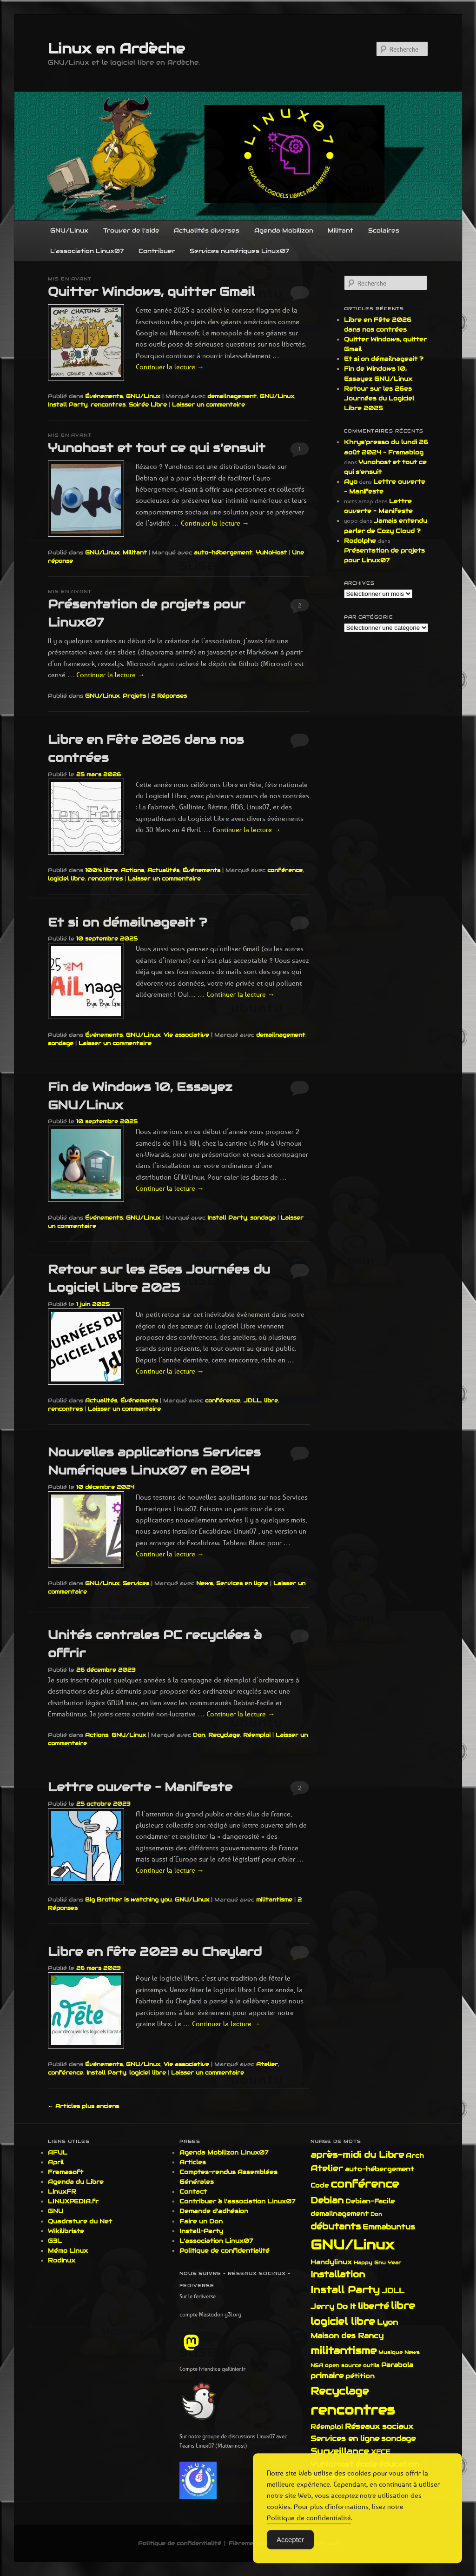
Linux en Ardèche (116, 49)
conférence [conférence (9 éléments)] (365, 2184)
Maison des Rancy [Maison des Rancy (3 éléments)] (347, 2336)
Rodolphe (360, 541)
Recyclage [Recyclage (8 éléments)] (340, 2390)
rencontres (108, 404)
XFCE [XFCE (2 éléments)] (380, 2452)
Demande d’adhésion (213, 2211)
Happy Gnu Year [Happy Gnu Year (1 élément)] (377, 2262)
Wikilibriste (66, 2231)
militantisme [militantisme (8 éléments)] (344, 2350)
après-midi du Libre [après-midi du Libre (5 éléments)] (357, 2154)
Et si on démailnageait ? (127, 922)
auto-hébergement (223, 552)
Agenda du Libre (76, 2182)
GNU (55, 2211)
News (204, 1583)
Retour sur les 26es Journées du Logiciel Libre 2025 (379, 398)
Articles (192, 2162)
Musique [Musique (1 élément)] (390, 2352)
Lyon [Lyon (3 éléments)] (387, 2322)
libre (271, 1400)
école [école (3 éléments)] (366, 2464)
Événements (104, 396)
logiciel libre (66, 878)
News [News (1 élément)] (412, 2352)
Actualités (163, 870)
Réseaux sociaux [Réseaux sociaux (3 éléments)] (379, 2426)
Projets (134, 695)
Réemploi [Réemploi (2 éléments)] (327, 2427)
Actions (132, 870)
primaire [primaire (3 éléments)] (327, 2376)
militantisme (274, 1899)
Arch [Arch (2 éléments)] (415, 2155)
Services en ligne (242, 1583)
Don (199, 1734)
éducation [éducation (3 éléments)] (399, 2464)
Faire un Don (201, 2221)
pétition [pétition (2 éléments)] (360, 2376)
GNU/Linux (69, 230)
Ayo (350, 482)
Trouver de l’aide (131, 230)
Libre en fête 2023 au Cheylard (155, 1951)
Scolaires (383, 230)
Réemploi (257, 1734)
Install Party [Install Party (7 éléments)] (345, 2289)
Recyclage (224, 1734)
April (56, 2162)
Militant (340, 230)
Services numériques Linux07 (239, 251)
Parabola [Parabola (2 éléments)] (397, 2365)
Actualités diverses (206, 230)
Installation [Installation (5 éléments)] (338, 2274)
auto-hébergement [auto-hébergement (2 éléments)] (379, 2169)
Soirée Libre (148, 404)
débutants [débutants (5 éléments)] (336, 2226)
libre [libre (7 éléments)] (403, 2305)
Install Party (67, 404)
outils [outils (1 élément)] (371, 2365)
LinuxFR (62, 2192)
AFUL (57, 2152)
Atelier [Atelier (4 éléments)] (327, 2168)
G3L (55, 2241)
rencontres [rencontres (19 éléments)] (353, 2410)
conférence (285, 870)
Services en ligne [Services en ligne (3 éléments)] (345, 2438)
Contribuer (157, 251)
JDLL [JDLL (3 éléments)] (393, 2291)
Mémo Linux (68, 2251)
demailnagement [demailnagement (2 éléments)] (340, 2213)
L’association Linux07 (87, 251)
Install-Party (201, 2231)
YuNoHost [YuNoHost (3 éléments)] (332, 2464)
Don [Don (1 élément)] (376, 2214)
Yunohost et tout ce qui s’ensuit (156, 447)
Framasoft (65, 2172)
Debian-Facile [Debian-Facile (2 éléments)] (370, 2201)
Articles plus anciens (83, 2105)
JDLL (252, 1400)
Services (136, 1583)
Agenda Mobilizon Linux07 (223, 2152)
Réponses (169, 695)
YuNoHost (271, 552)
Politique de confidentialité (224, 2251)
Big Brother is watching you (128, 1899)
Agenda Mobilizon (283, 230)
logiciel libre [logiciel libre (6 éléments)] (343, 2322)
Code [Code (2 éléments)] (320, 2185)
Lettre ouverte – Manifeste (140, 1787)
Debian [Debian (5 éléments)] (327, 2200)
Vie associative (186, 1034)
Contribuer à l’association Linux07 (237, 2201)
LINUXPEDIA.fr (73, 2201)
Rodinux (61, 2260)
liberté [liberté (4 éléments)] (373, 2306)
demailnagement (232, 396)
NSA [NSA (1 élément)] (317, 2365)
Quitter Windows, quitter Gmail (151, 291)
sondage (60, 1043)
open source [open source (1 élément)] (343, 2365)
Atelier (267, 2064)
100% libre (101, 870)
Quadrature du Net (80, 2221)
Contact (193, 2192)
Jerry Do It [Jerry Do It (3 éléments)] (333, 2306)
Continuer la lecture (170, 366)
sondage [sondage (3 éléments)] (398, 2438)
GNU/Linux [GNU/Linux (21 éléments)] (352, 2244)
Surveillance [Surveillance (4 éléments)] (340, 2451)
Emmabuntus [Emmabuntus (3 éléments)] (389, 2227)
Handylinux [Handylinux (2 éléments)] (331, 2262)
